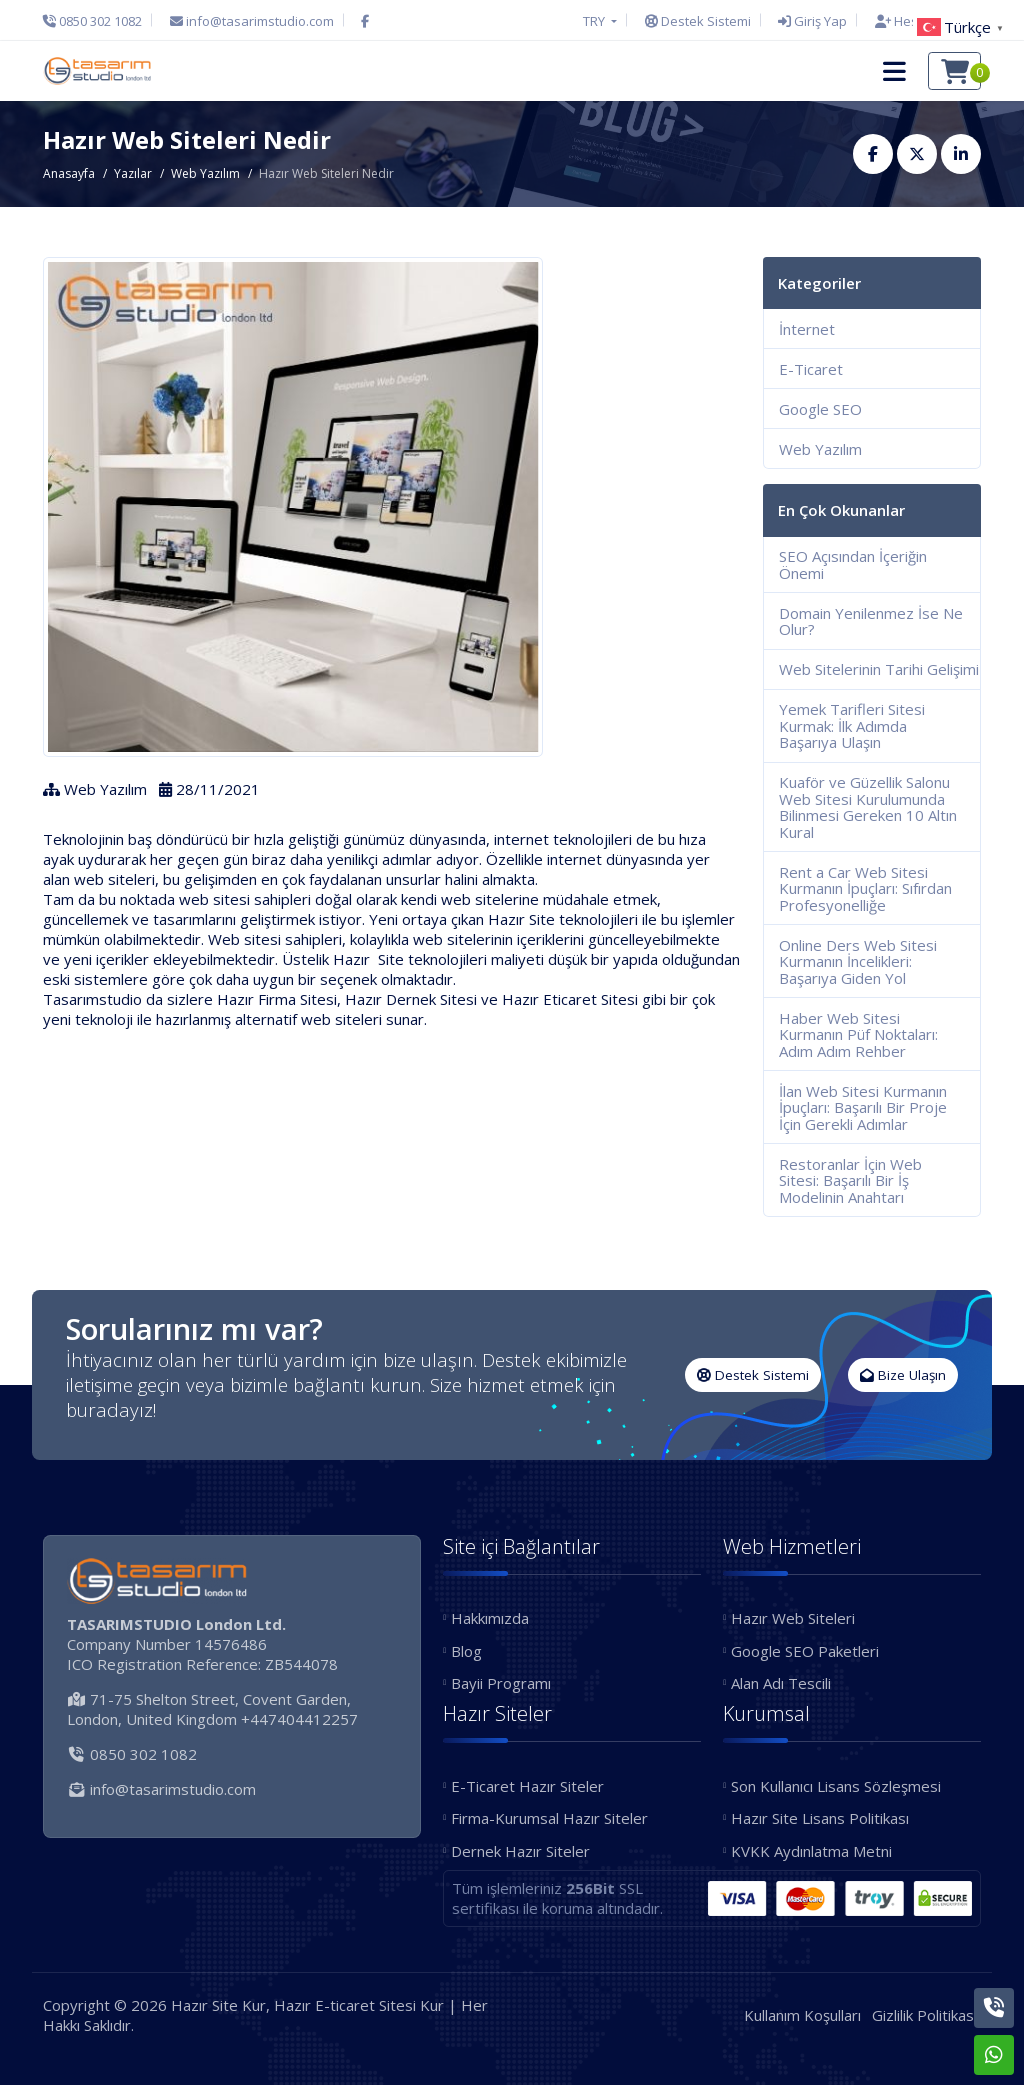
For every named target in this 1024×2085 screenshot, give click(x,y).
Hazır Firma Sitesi (277, 999)
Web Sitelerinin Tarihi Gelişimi (879, 669)
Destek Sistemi (753, 1375)
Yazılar (133, 173)
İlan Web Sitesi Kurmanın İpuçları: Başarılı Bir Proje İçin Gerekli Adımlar (863, 1107)
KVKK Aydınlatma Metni (811, 1851)
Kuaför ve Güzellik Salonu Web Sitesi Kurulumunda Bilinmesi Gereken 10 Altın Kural (868, 807)
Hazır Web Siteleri (793, 1618)
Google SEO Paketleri (805, 1651)
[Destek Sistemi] (698, 21)
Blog (466, 1651)
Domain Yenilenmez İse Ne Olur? (871, 621)
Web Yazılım (205, 173)
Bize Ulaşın (903, 1375)
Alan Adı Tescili (781, 1683)
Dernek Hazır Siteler (520, 1851)
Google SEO (820, 409)
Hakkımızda (490, 1618)
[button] (894, 71)
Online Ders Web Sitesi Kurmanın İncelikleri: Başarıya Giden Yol (858, 961)
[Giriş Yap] (812, 21)
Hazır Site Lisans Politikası (820, 1818)
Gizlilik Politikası (924, 2015)
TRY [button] (595, 21)
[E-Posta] (252, 21)
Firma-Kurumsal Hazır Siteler (549, 1818)
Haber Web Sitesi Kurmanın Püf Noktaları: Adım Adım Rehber (858, 1034)
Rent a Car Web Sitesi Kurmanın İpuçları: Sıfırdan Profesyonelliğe (865, 888)
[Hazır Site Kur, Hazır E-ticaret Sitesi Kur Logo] (97, 71)
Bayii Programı (501, 1683)
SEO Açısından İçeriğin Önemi (853, 564)
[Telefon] (97, 21)
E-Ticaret (811, 369)
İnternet (807, 329)
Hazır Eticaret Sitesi (570, 999)
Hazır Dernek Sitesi (411, 999)
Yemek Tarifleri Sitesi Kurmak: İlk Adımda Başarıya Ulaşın (852, 725)
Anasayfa (69, 173)
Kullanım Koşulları (802, 2015)
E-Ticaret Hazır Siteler (527, 1786)
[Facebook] (365, 21)
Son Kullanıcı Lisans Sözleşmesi (836, 1786)
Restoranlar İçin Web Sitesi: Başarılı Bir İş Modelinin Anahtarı (850, 1180)
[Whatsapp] (994, 2055)
